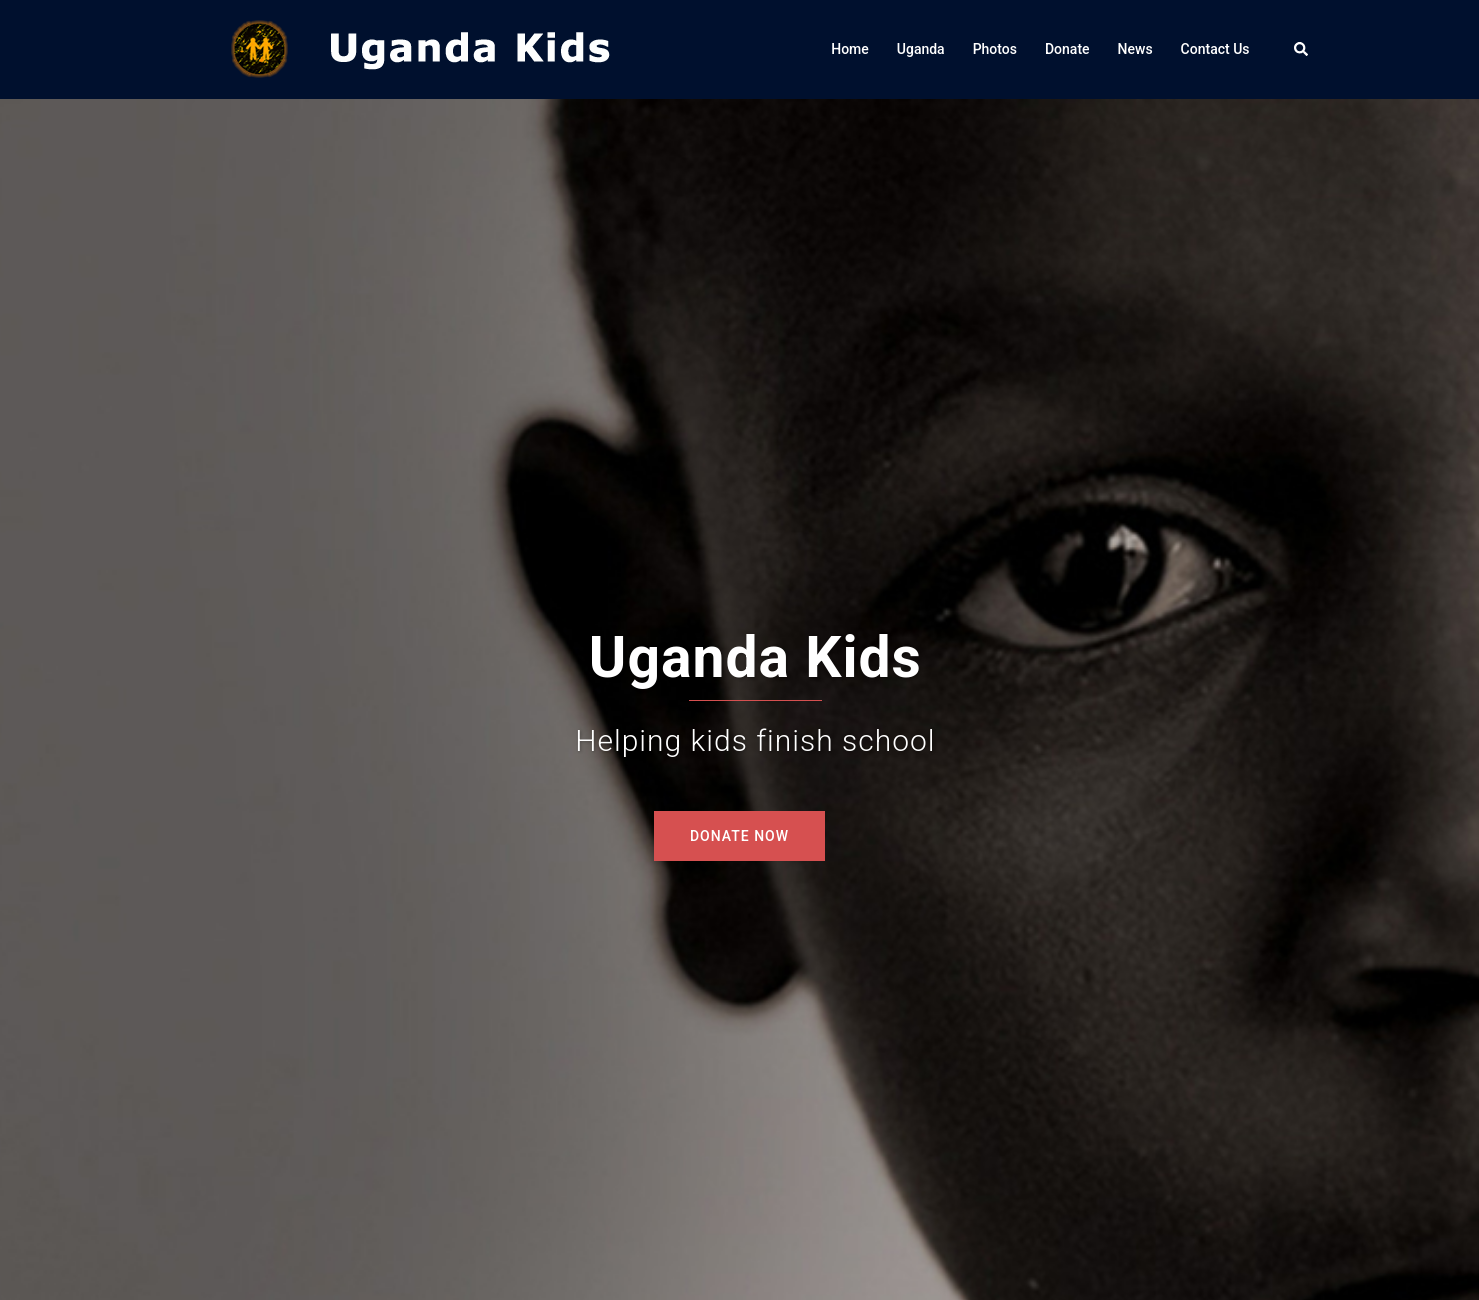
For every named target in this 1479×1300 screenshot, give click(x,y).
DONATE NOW (739, 836)
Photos (995, 49)
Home (850, 49)
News (1135, 49)
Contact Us (1215, 49)
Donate (1067, 49)
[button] (1302, 49)
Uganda (921, 49)
